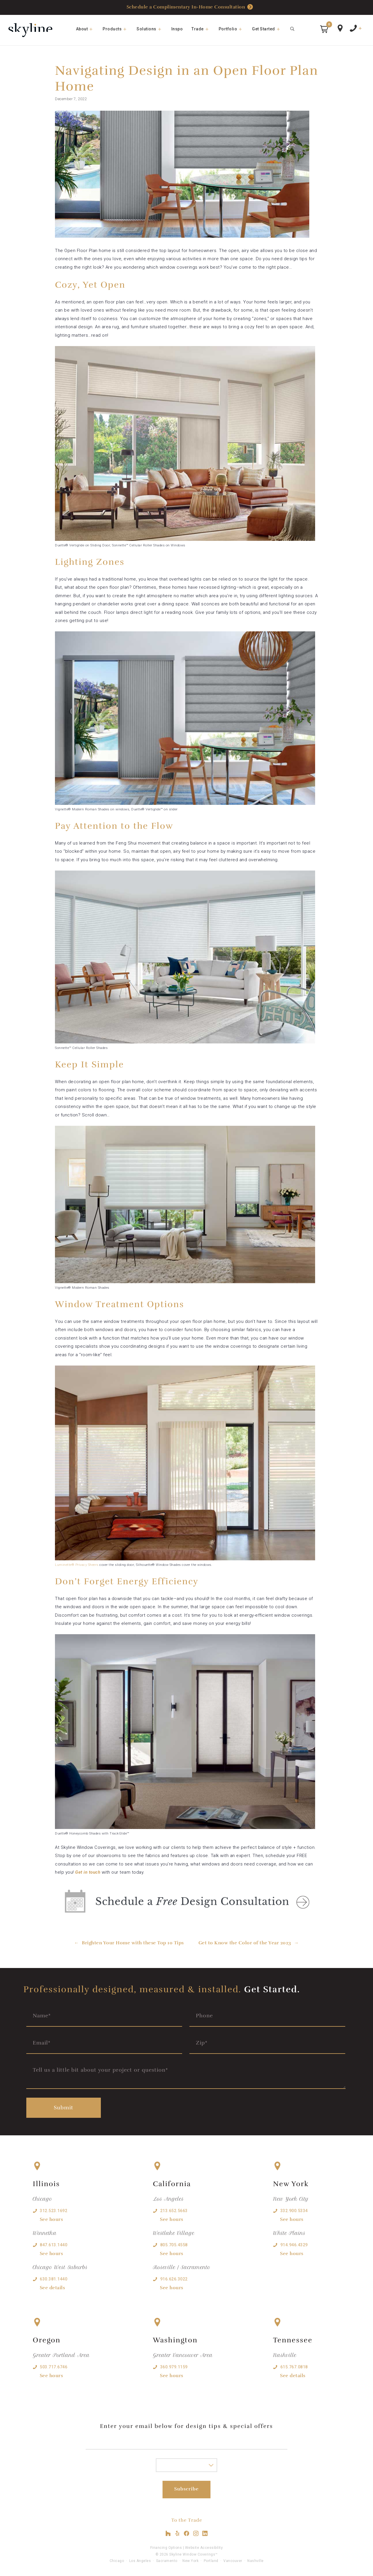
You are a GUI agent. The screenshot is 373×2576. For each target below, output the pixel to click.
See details (52, 2288)
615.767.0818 (294, 2367)
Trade (202, 29)
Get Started (269, 29)
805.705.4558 (174, 2245)
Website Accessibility (204, 2548)
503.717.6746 (53, 2367)
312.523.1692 (53, 2210)
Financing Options (166, 2548)
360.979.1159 (174, 2367)
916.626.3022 (174, 2279)
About (87, 29)
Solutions (152, 29)
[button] (324, 29)
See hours (51, 2219)
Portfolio (233, 29)
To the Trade (186, 2520)
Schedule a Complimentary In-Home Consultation (190, 7)
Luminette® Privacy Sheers (77, 1565)
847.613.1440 (53, 2245)
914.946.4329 (294, 2245)
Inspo (177, 29)
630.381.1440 (53, 2279)
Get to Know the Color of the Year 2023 (244, 1943)
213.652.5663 (174, 2210)
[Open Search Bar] (293, 29)
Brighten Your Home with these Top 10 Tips (133, 1943)
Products (117, 29)
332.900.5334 (294, 2210)
